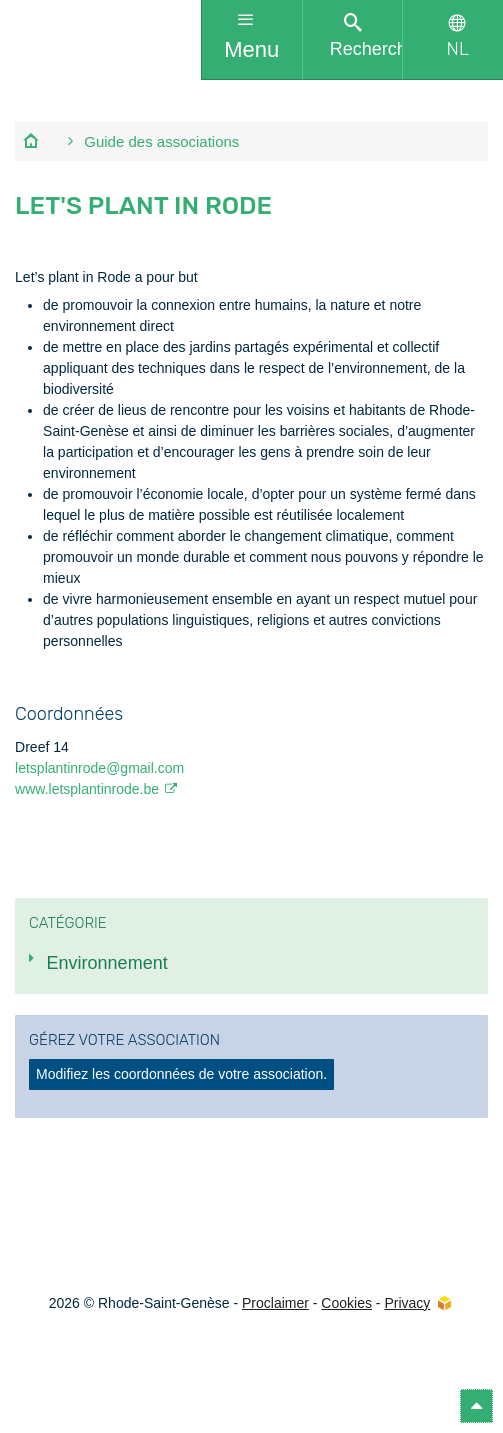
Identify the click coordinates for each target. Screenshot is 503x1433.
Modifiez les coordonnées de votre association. (181, 1074)
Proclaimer (275, 1303)
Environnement (107, 963)
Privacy (407, 1303)
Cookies (346, 1303)
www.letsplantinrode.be (87, 789)
